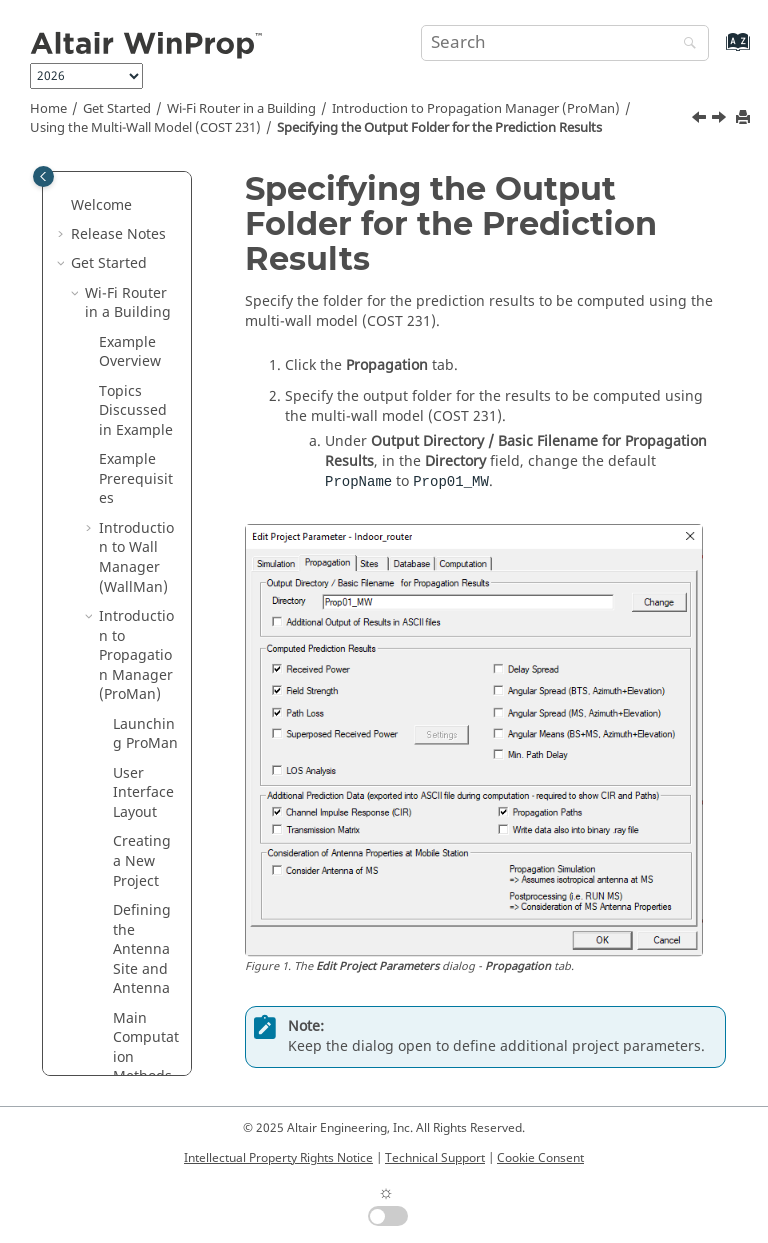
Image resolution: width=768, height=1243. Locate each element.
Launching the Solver (151, 931)
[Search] (685, 44)
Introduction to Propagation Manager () (476, 109)
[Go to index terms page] (716, 51)
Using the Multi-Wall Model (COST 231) (145, 128)
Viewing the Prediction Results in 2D (152, 1029)
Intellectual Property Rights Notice (278, 1158)
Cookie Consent (540, 1158)
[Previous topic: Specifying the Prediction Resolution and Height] (701, 120)
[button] (119, 295)
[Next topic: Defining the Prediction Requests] (721, 120)
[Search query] (565, 43)
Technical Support (435, 1158)
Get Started (117, 109)
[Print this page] (745, 118)
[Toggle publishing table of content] (43, 176)
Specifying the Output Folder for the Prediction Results (439, 128)
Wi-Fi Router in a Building (241, 109)
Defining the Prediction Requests (152, 657)
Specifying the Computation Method (153, 774)
